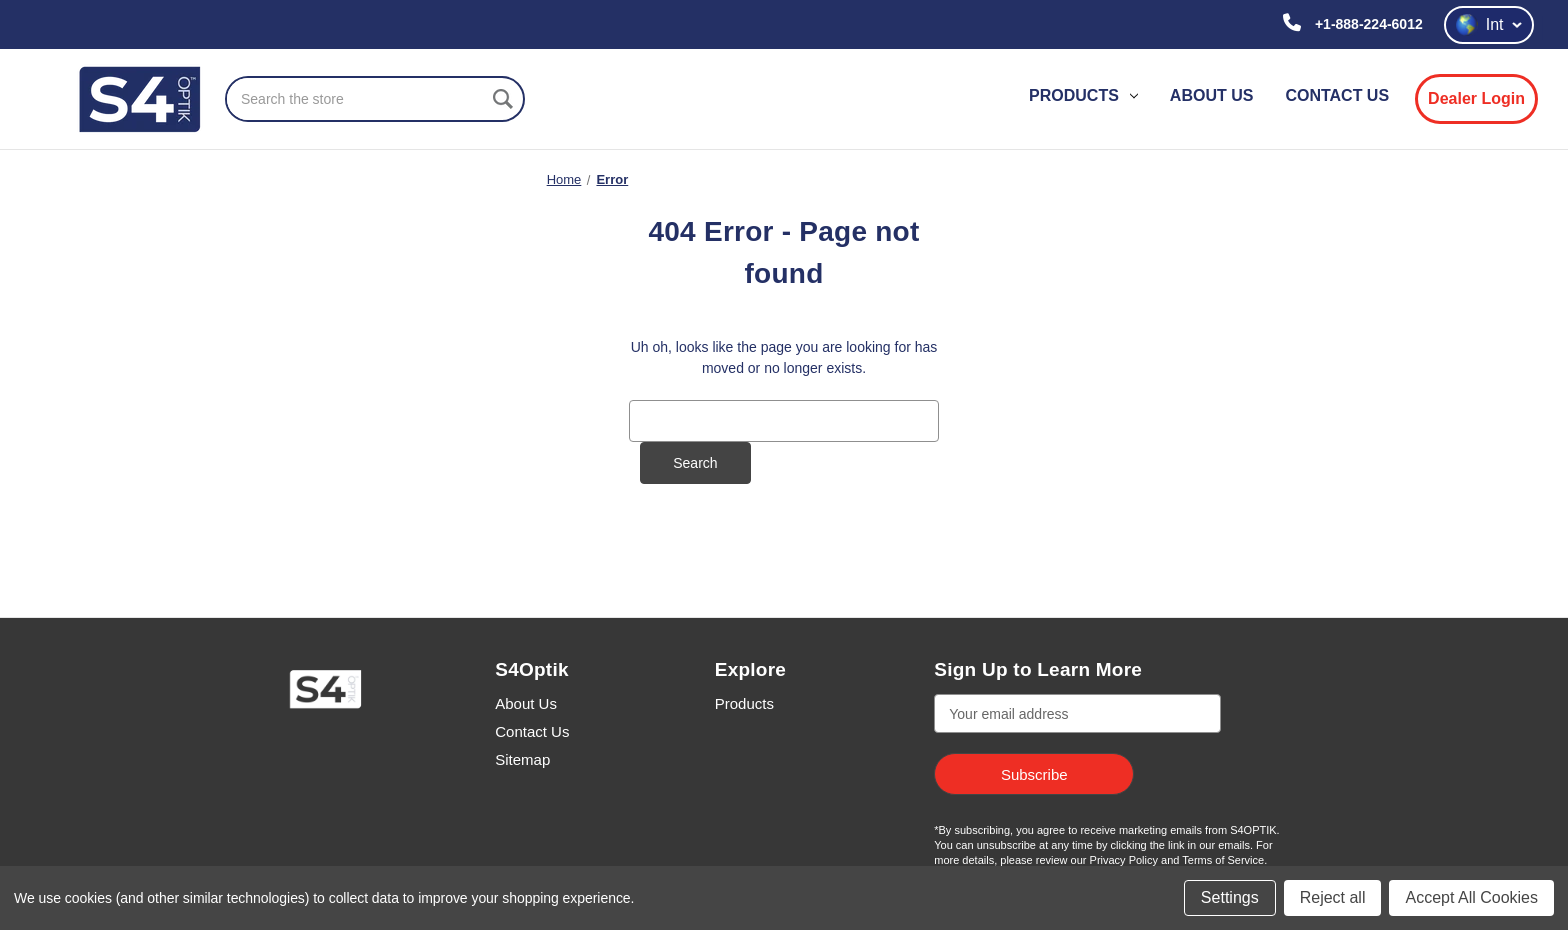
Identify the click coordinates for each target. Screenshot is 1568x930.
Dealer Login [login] (1476, 98)
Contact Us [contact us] (1337, 95)
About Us (526, 703)
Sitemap (522, 759)
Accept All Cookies (1471, 897)
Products (1083, 95)
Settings (1230, 897)
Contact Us (532, 731)
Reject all (1333, 897)
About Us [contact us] (1212, 95)
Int (1489, 25)
